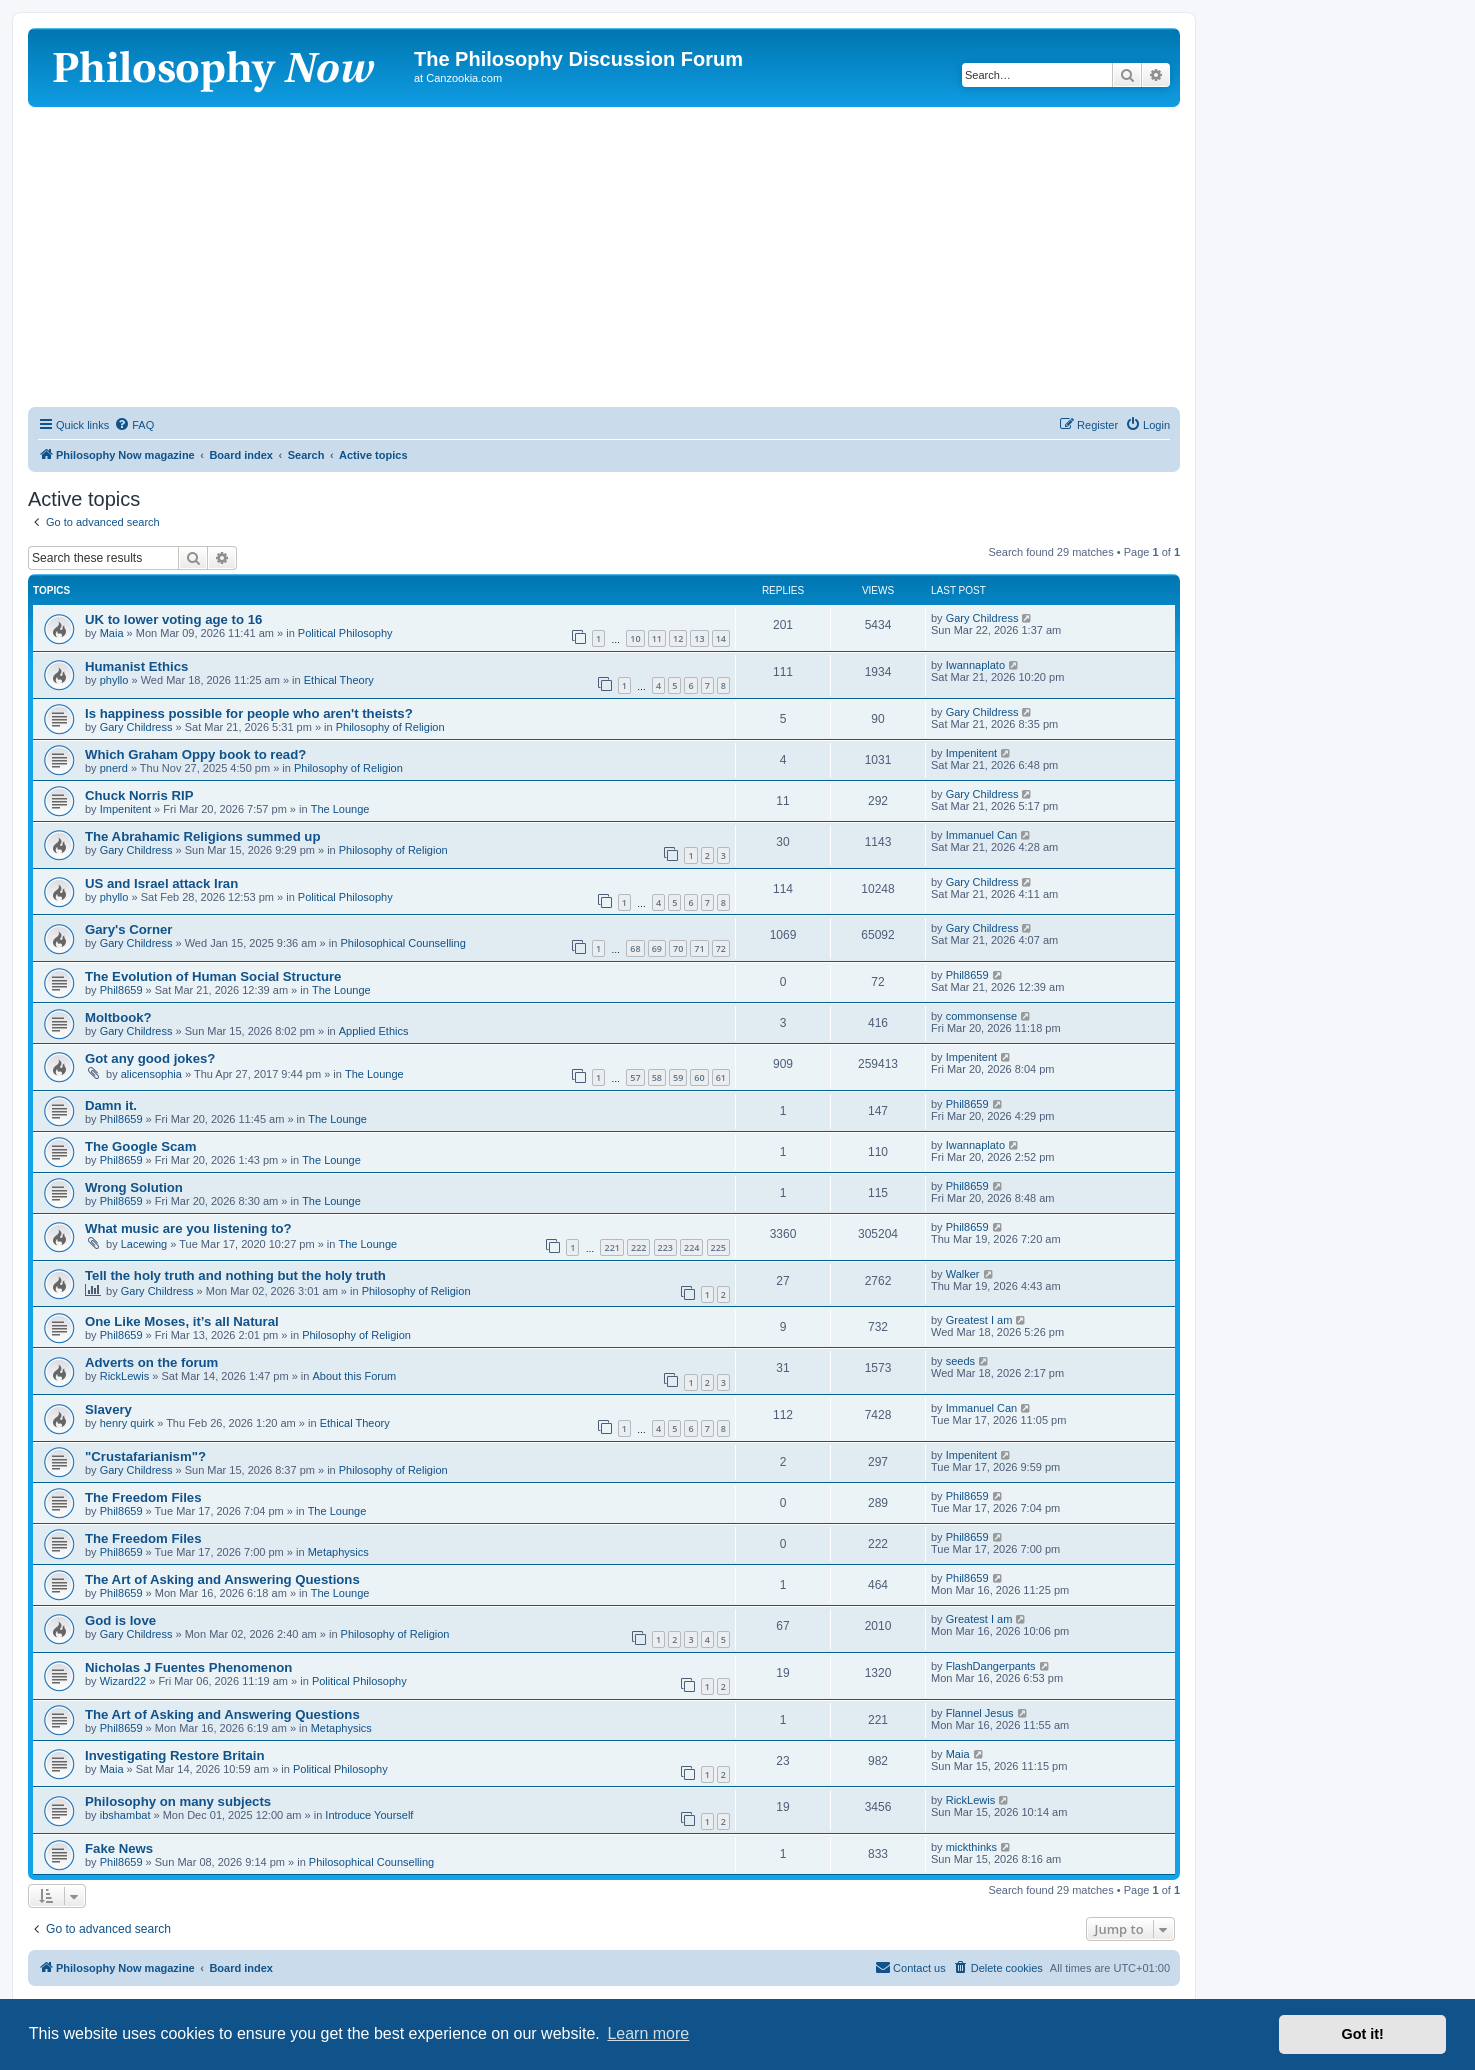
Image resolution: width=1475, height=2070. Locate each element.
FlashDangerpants (991, 1666)
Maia (112, 633)
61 (721, 1077)
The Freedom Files (143, 1497)
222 (638, 1247)
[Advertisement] (604, 257)
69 (657, 948)
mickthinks (971, 1847)
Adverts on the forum (151, 1362)
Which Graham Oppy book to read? (195, 754)
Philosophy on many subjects (178, 1801)
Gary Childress (982, 618)
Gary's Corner (128, 929)
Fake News (119, 1848)
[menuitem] (134, 425)
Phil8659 (121, 990)
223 (665, 1247)
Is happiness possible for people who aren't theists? (249, 713)
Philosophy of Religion (390, 727)
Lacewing (144, 1244)
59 (678, 1077)
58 (657, 1077)
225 (718, 1247)
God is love (120, 1620)
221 (611, 1247)
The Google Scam (140, 1146)
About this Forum (354, 1376)
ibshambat (125, 1815)
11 (657, 638)
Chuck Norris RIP (139, 795)
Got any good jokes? (150, 1058)
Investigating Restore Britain (175, 1755)
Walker (963, 1274)
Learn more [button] (648, 2033)
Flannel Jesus (980, 1713)
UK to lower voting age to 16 (173, 619)
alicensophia (151, 1074)
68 (635, 948)
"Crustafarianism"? (145, 1456)
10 (635, 638)
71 (699, 948)
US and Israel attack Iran (161, 883)
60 (699, 1077)
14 (721, 638)
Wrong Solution (134, 1187)
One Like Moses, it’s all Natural (182, 1321)
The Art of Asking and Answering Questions (222, 1579)
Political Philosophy (345, 633)
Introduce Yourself (369, 1815)
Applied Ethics (374, 1031)
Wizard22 (123, 1681)
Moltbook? (118, 1017)
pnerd (114, 768)
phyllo (114, 680)
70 (678, 948)
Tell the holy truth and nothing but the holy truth (235, 1275)
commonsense (982, 1016)
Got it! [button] (1363, 2034)
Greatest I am (979, 1320)
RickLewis (125, 1376)
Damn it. (111, 1105)
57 (635, 1077)
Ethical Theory (339, 680)
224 (691, 1247)
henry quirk (127, 1423)
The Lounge (340, 809)
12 (678, 638)
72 (721, 948)
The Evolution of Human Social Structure (213, 976)
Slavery (108, 1409)
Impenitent (971, 753)
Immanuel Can (982, 835)
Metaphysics (338, 1552)
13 (699, 638)
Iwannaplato (975, 665)
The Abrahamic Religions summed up (202, 836)
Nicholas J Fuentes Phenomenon (188, 1667)
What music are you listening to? (188, 1228)
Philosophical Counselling (402, 943)
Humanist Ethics (136, 666)
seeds (960, 1361)
